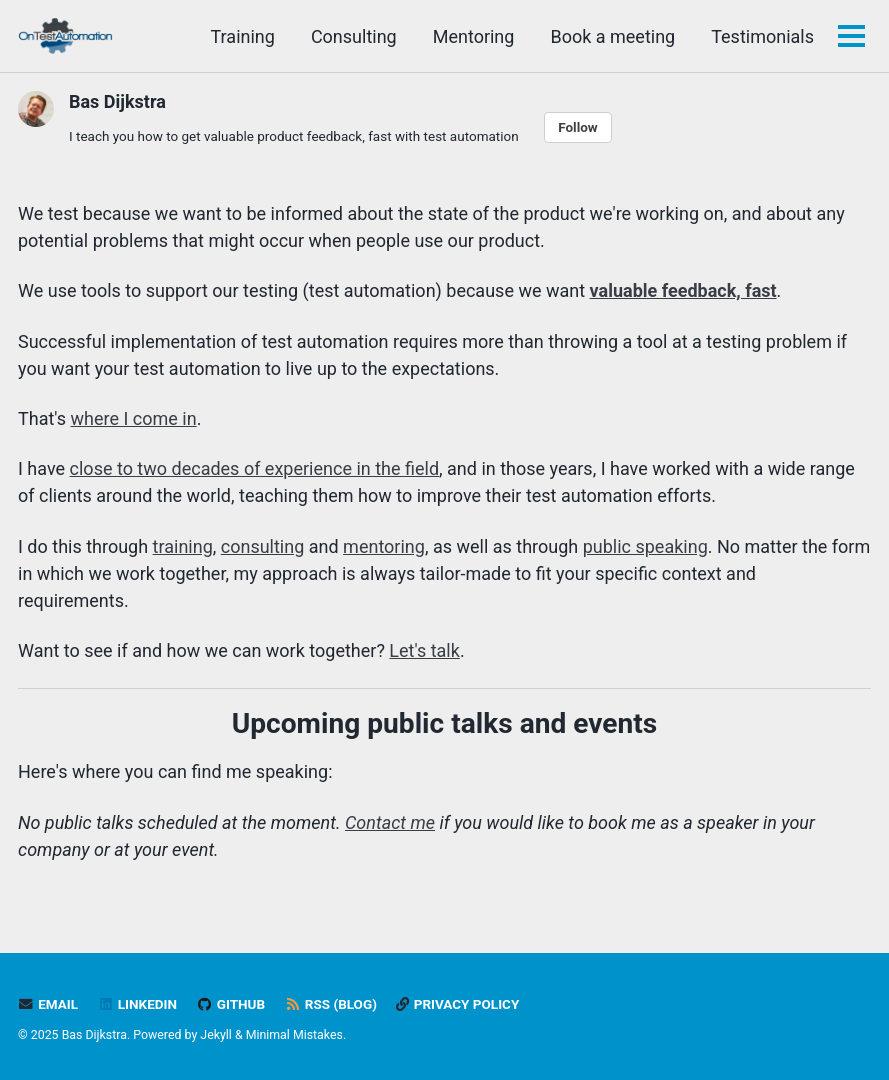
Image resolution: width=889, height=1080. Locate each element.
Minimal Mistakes (294, 1035)
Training (243, 36)
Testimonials (762, 36)
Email (48, 1004)
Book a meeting (612, 36)
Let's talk (424, 650)
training (183, 546)
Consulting (354, 36)
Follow (578, 127)
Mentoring (474, 36)
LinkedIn (137, 1004)
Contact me (390, 822)
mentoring (384, 546)
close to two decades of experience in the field (254, 468)
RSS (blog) (331, 1004)
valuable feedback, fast (683, 290)
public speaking (645, 546)
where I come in (134, 418)
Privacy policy (457, 1004)
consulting (263, 546)
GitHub (230, 1004)
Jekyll (216, 1035)
